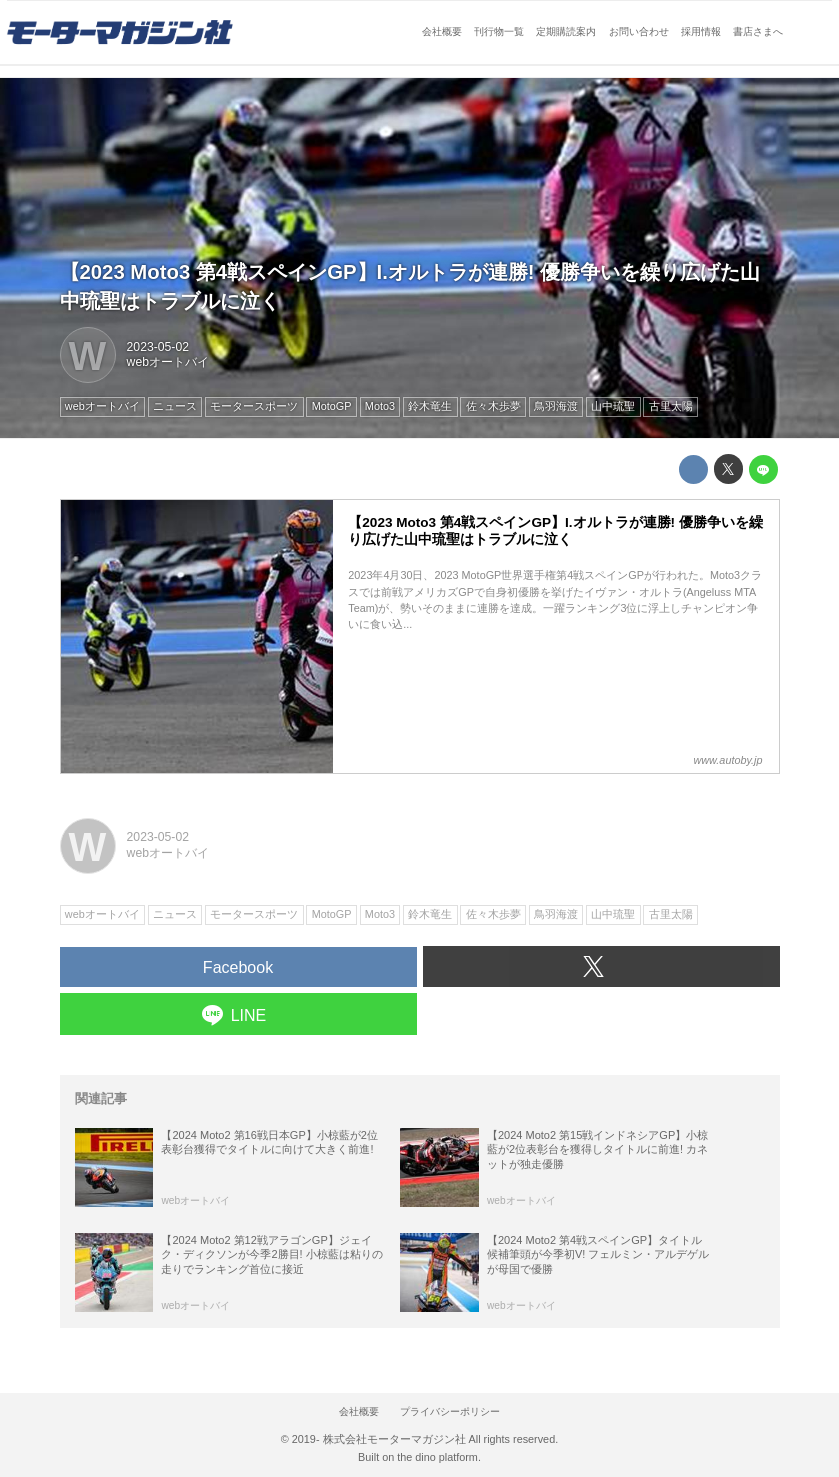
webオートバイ (168, 362)
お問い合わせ (639, 31)
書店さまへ (758, 31)
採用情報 (701, 31)
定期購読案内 (566, 31)
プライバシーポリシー (450, 1411)
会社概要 (442, 31)
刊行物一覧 (499, 31)
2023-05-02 (158, 347)
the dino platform (437, 1457)
